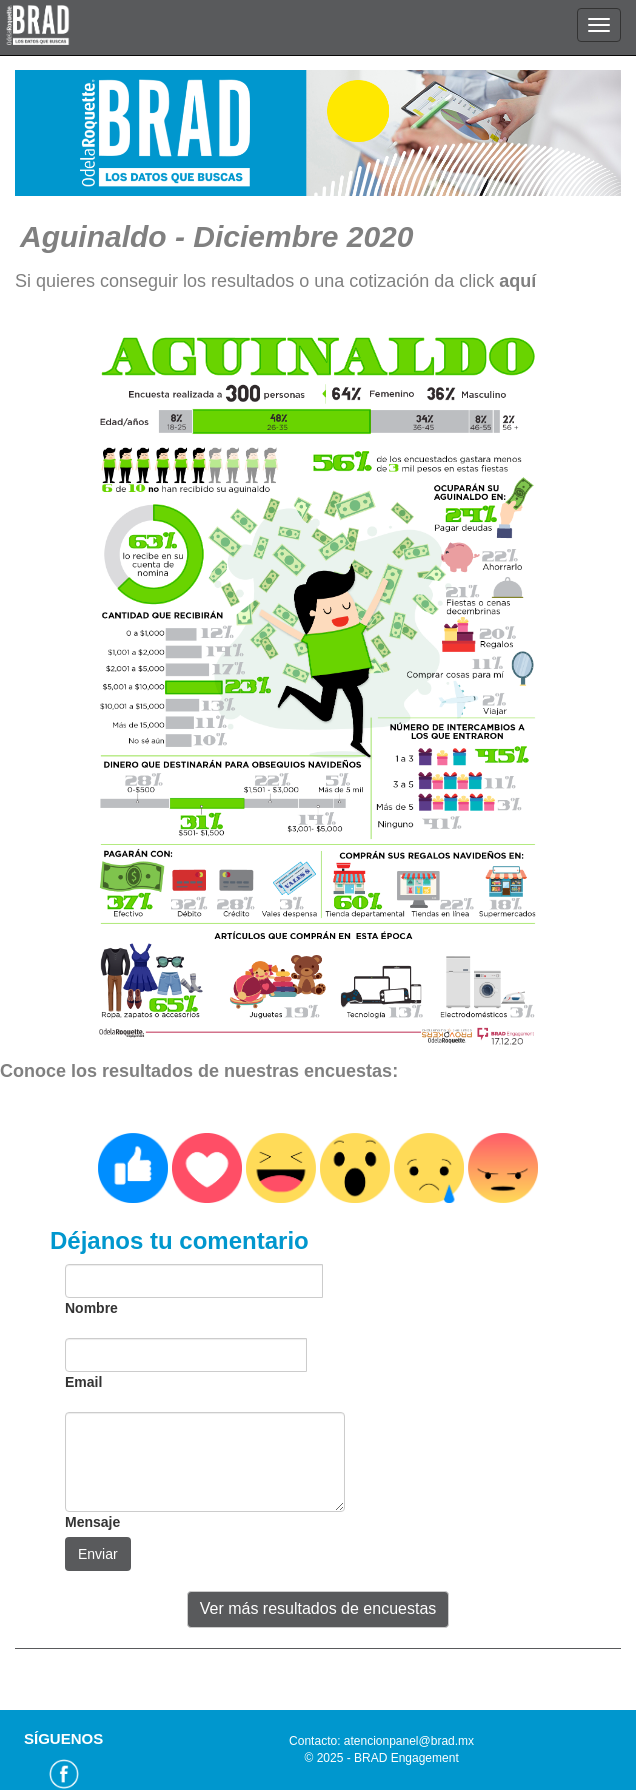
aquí (517, 281)
